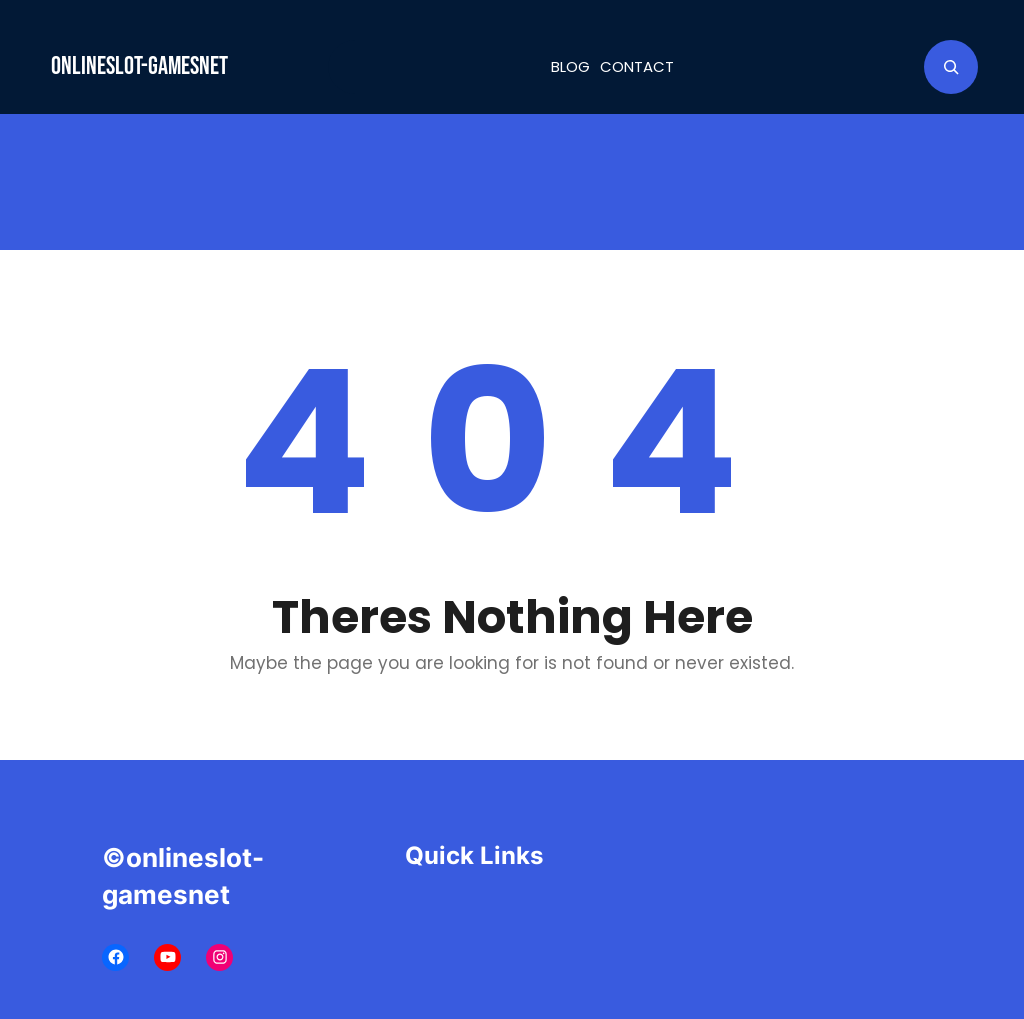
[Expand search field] (951, 67)
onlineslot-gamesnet (139, 66)
